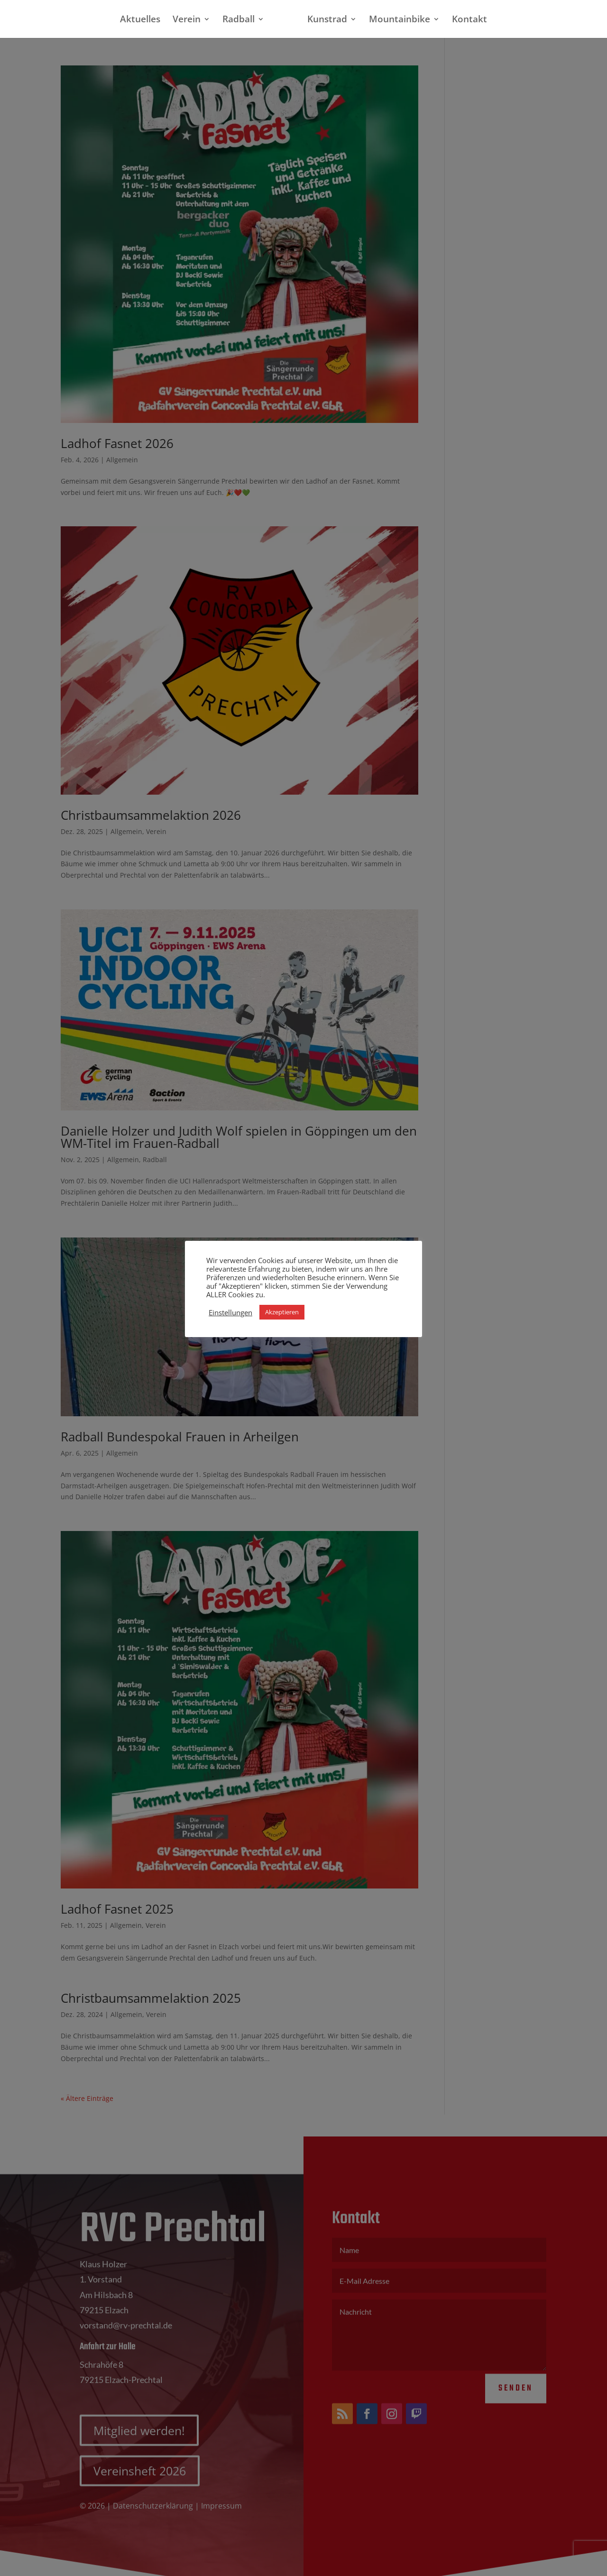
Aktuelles (140, 20)
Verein (187, 20)
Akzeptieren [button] (282, 1312)
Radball (238, 20)
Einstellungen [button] (230, 1312)
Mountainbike (399, 20)
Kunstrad (327, 20)
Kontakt (469, 20)
